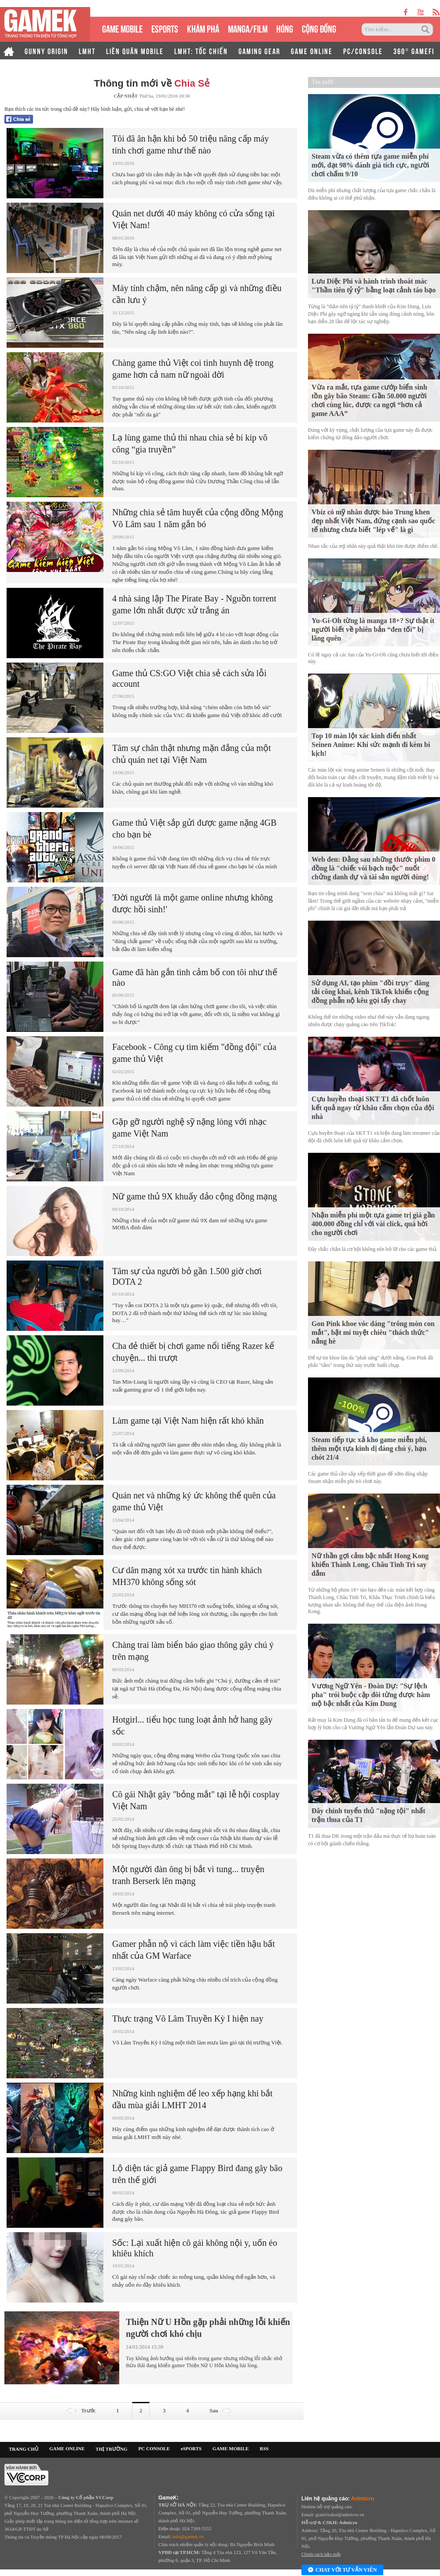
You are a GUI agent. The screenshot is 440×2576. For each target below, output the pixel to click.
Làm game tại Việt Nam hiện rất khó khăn (188, 1420)
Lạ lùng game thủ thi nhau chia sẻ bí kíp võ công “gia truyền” (190, 443)
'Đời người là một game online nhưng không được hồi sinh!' (192, 903)
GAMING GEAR (259, 50)
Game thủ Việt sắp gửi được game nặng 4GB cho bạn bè (194, 828)
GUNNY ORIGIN (46, 50)
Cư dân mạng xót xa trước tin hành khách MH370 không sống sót (187, 1576)
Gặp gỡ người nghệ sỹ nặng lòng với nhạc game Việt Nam (189, 1127)
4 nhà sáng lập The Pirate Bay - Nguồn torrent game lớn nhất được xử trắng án (194, 604)
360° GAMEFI (413, 50)
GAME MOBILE (122, 28)
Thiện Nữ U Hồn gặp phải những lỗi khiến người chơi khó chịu (208, 2328)
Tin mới (322, 82)
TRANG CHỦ (23, 2449)
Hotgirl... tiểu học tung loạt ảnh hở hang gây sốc (192, 1725)
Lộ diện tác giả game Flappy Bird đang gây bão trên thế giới (197, 2174)
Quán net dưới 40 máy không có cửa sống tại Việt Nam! (193, 219)
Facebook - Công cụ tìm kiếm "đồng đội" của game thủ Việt (194, 1053)
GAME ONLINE (312, 50)
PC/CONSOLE (363, 50)
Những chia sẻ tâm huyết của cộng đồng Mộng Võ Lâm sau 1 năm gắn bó (197, 518)
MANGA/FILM (248, 28)
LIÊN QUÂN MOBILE (135, 50)
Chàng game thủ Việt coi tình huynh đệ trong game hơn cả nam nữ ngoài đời (193, 368)
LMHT (87, 50)
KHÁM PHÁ (203, 28)
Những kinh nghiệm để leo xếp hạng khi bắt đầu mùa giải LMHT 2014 (192, 2099)
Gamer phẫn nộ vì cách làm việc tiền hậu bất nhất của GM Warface (193, 1949)
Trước (80, 2411)
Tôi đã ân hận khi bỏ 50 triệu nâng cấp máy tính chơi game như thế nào (190, 144)
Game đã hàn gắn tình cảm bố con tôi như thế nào (194, 977)
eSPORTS (164, 28)
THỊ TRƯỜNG (111, 2449)
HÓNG (284, 28)
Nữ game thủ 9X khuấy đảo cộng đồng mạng (194, 1196)
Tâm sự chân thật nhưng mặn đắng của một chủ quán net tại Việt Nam (191, 754)
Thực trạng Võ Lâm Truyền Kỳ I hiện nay (187, 2018)
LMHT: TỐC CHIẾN (201, 50)
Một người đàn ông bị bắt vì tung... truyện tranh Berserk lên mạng (188, 1875)
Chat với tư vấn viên (342, 2570)
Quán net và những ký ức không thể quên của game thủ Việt (194, 1501)
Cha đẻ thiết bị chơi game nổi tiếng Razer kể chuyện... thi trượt (193, 1352)
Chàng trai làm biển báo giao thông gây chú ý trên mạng (193, 1650)
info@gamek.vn (188, 2536)
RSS (264, 2448)
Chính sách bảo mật (321, 2554)
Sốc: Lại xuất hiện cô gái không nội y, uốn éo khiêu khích (194, 2248)
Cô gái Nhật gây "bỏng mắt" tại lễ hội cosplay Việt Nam (195, 1800)
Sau (221, 2411)
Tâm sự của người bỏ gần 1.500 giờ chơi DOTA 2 (187, 1276)
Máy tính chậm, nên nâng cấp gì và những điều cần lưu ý (197, 294)
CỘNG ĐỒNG (319, 28)
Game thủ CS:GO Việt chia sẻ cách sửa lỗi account (189, 678)
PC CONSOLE (154, 2448)
